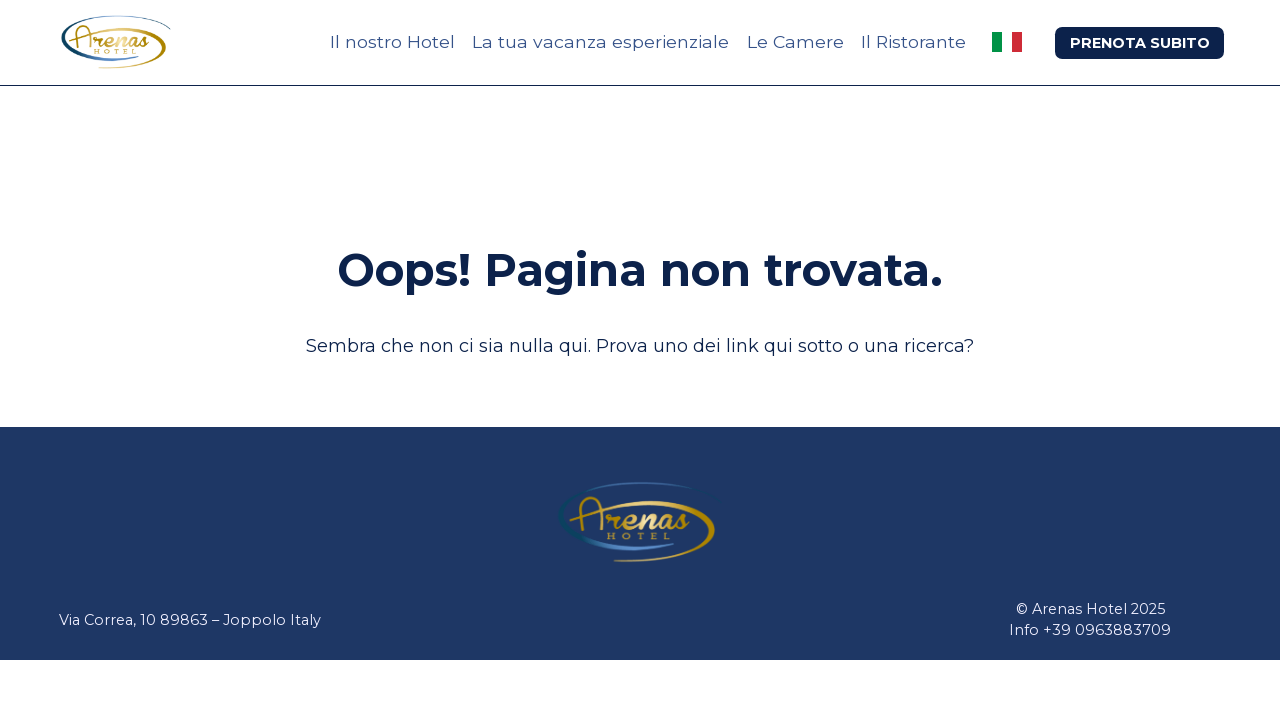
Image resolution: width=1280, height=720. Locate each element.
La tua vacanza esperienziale (600, 41)
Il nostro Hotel (392, 41)
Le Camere (795, 41)
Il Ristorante (913, 41)
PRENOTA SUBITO (1140, 43)
